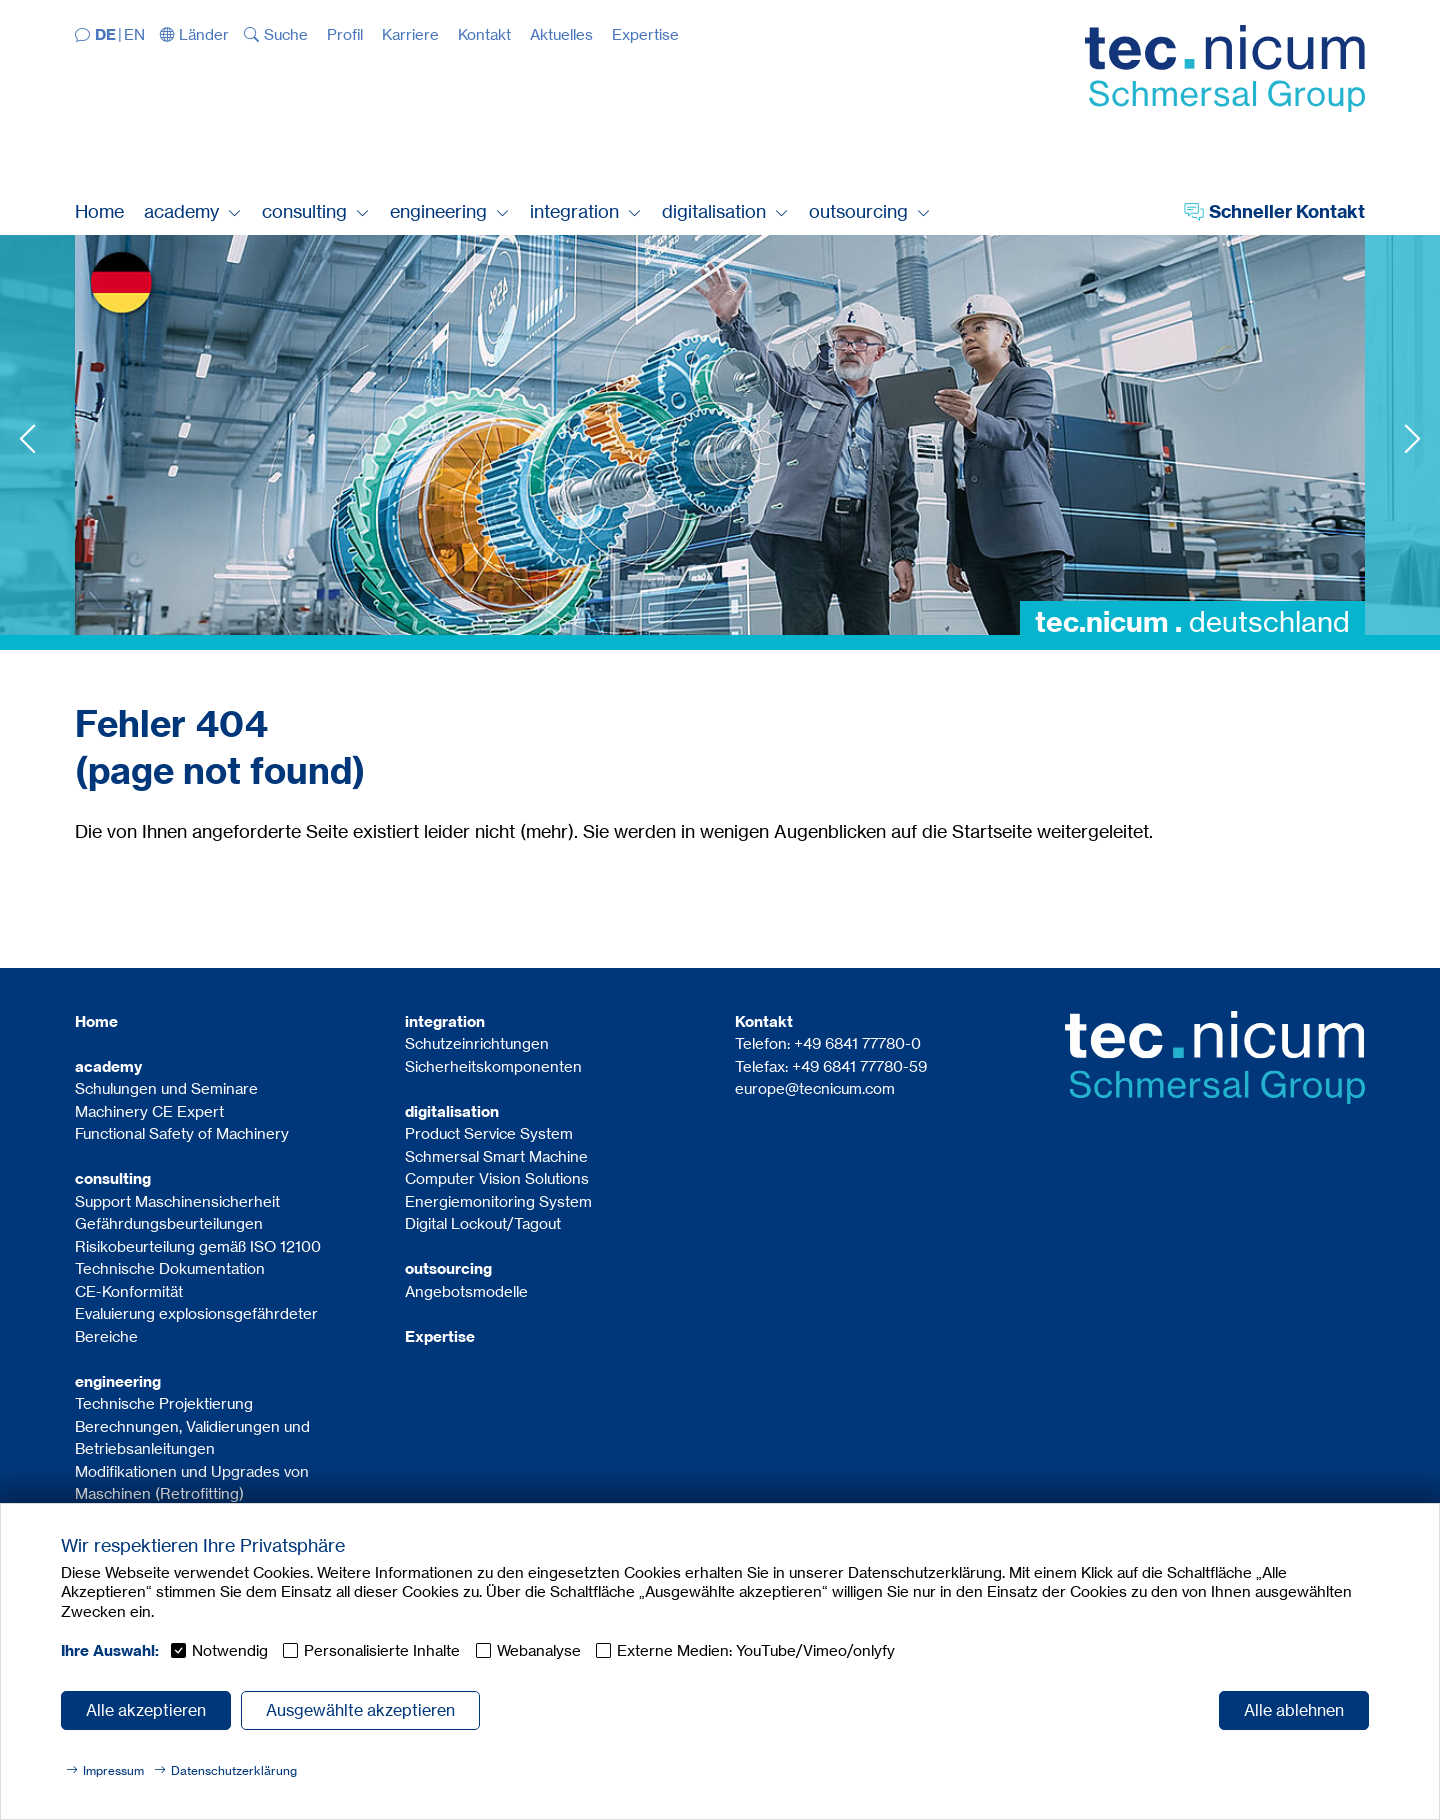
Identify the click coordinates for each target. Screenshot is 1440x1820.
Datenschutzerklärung (234, 1770)
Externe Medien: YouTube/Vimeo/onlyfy (756, 1650)
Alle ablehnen (1294, 1710)
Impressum (113, 1770)
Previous (27, 438)
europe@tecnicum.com (815, 1088)
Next (1412, 438)
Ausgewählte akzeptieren (360, 1710)
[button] (195, 34)
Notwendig (230, 1650)
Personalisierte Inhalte (382, 1650)
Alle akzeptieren (146, 1710)
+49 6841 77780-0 (857, 1043)
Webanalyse (539, 1650)
